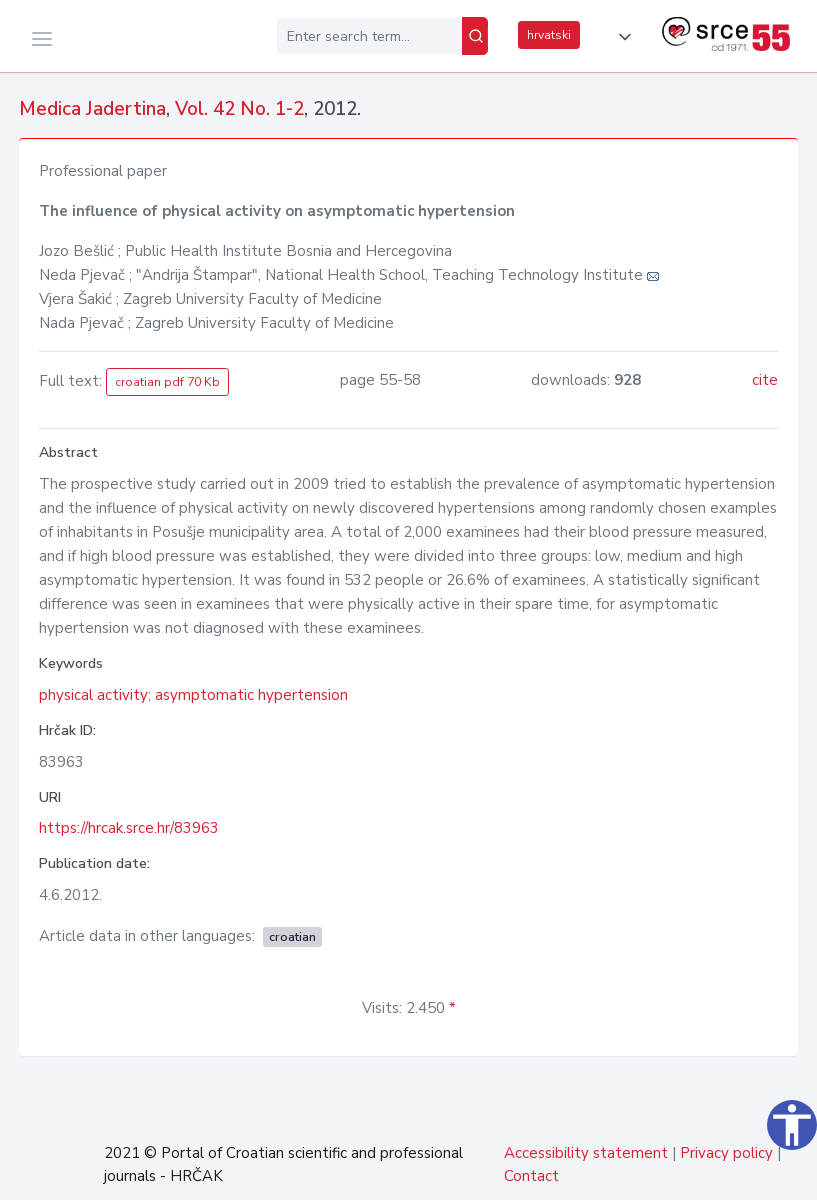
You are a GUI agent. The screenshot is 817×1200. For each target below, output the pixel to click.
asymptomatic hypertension (251, 695)
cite (765, 380)
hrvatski (549, 35)
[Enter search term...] (369, 36)
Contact (531, 1176)
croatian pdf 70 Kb (167, 382)
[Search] (475, 36)
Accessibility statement (586, 1153)
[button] (621, 37)
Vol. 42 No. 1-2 (239, 109)
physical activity (93, 695)
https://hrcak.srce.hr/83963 (129, 828)
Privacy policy (726, 1153)
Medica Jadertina (92, 109)
